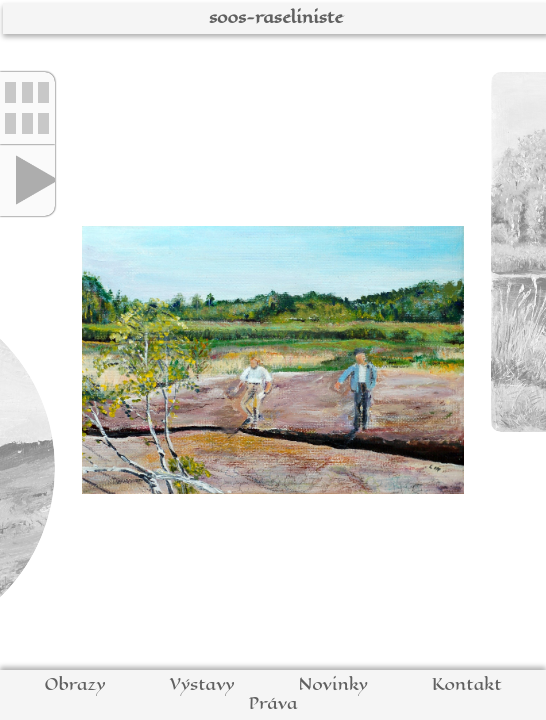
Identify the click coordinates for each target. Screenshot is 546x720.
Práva (272, 703)
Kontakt (467, 684)
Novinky (332, 684)
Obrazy (74, 684)
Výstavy (202, 684)
